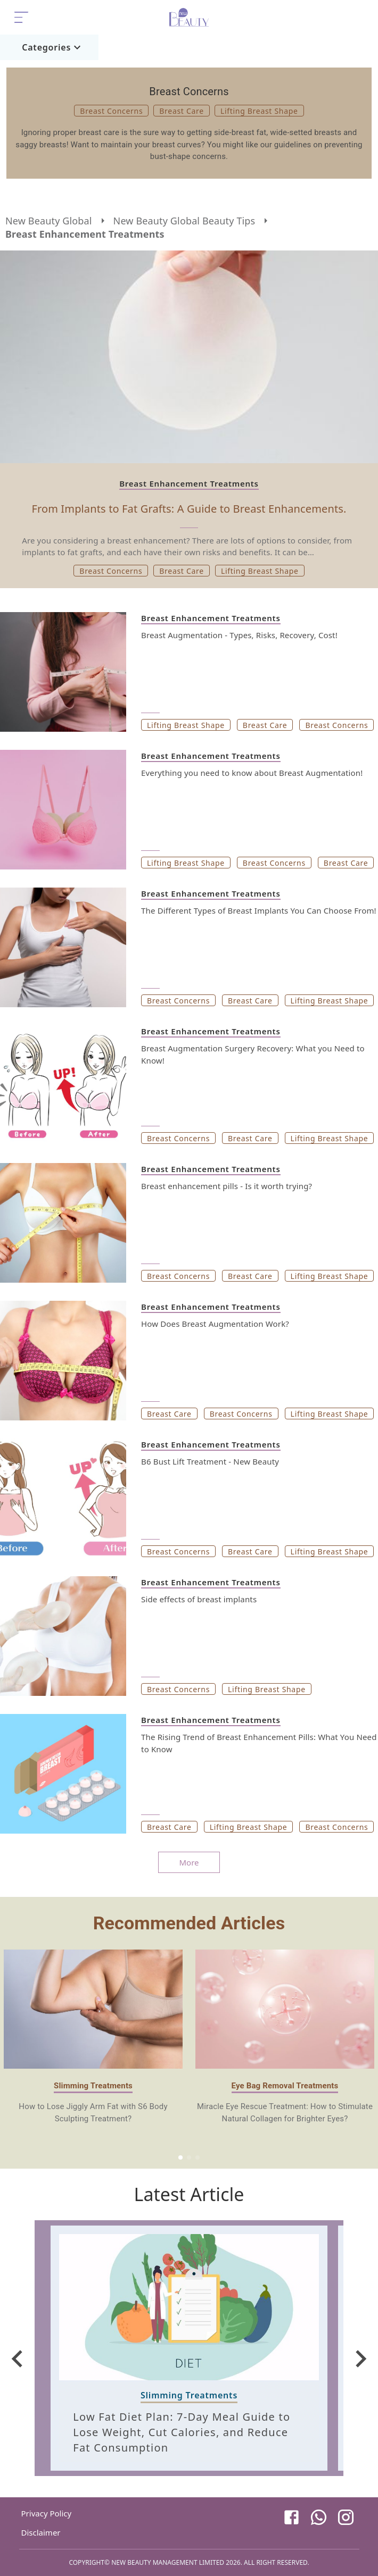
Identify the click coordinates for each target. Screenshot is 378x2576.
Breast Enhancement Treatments (85, 234)
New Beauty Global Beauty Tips (184, 220)
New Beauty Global (48, 220)
